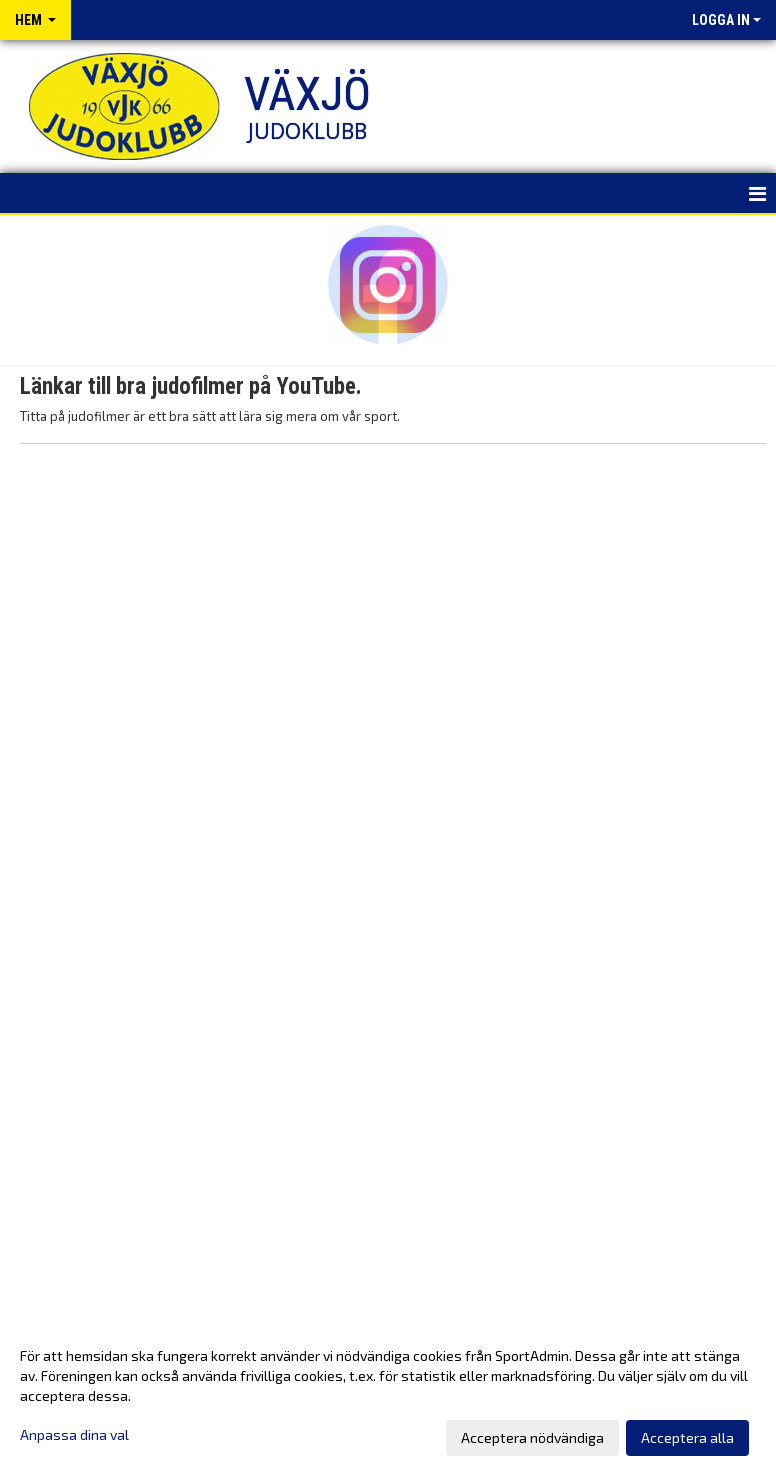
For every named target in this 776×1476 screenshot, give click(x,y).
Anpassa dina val (74, 1434)
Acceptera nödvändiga (532, 1437)
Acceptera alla (687, 1437)
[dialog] (388, 1396)
